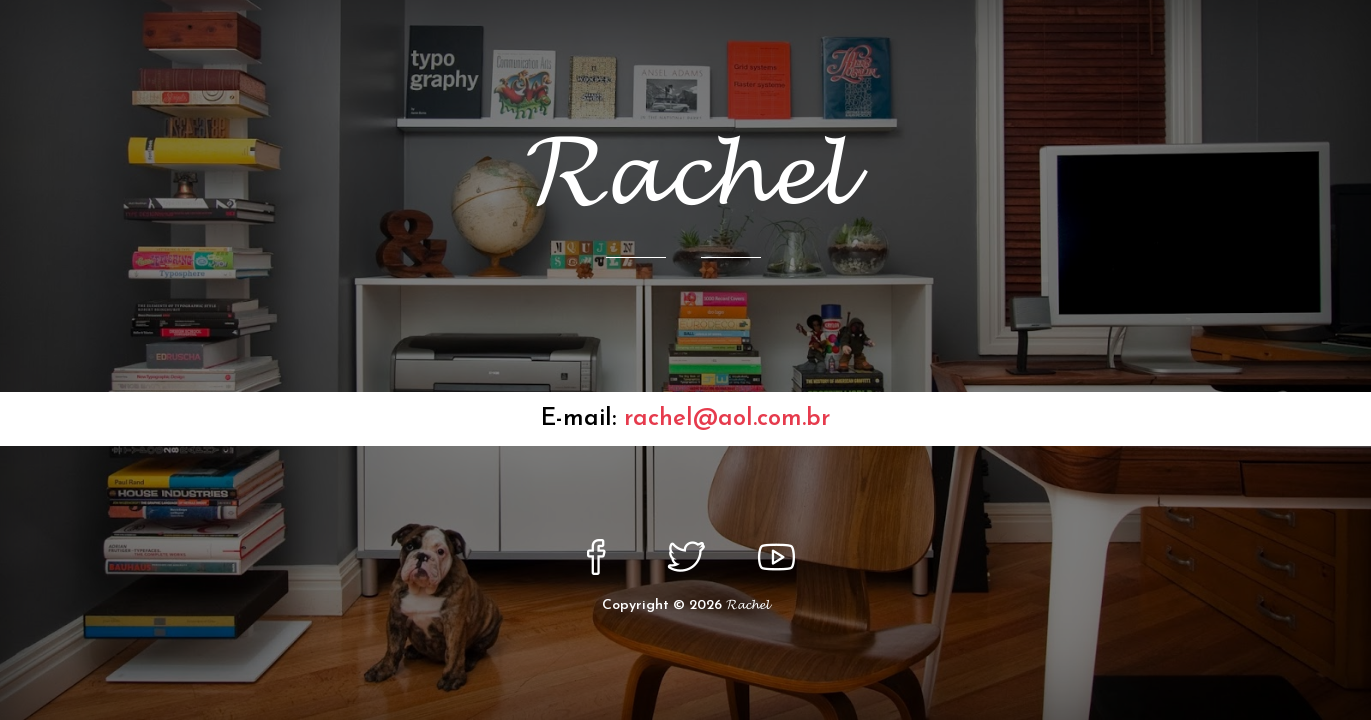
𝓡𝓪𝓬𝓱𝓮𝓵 (747, 605)
